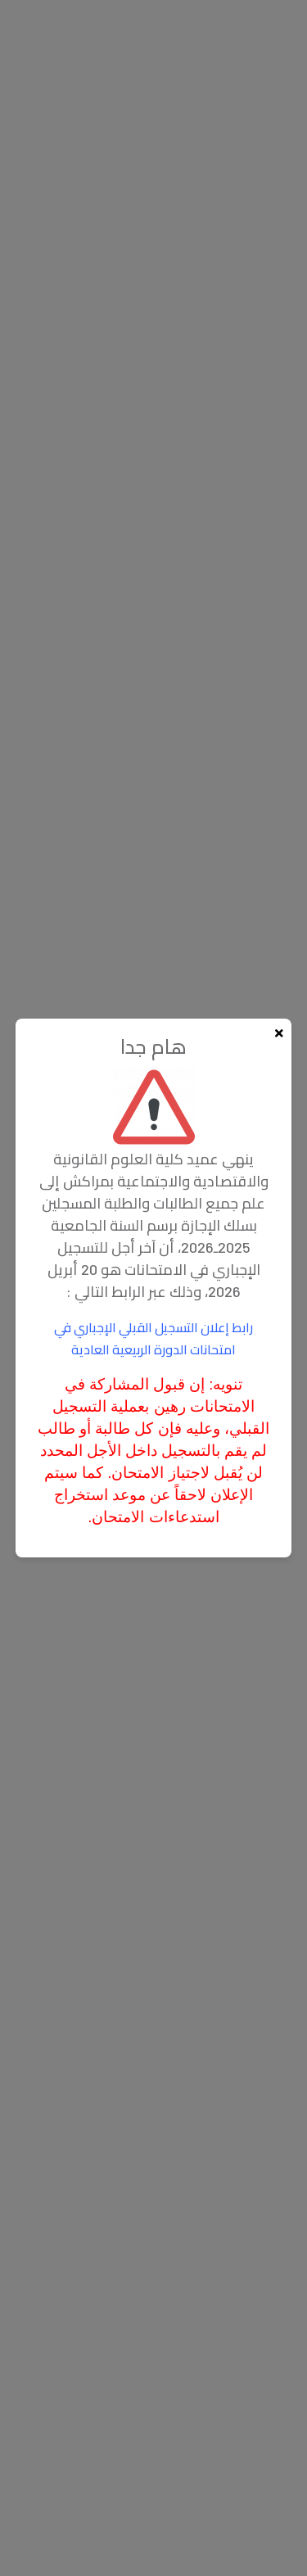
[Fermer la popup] (279, 1033)
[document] (153, 1288)
